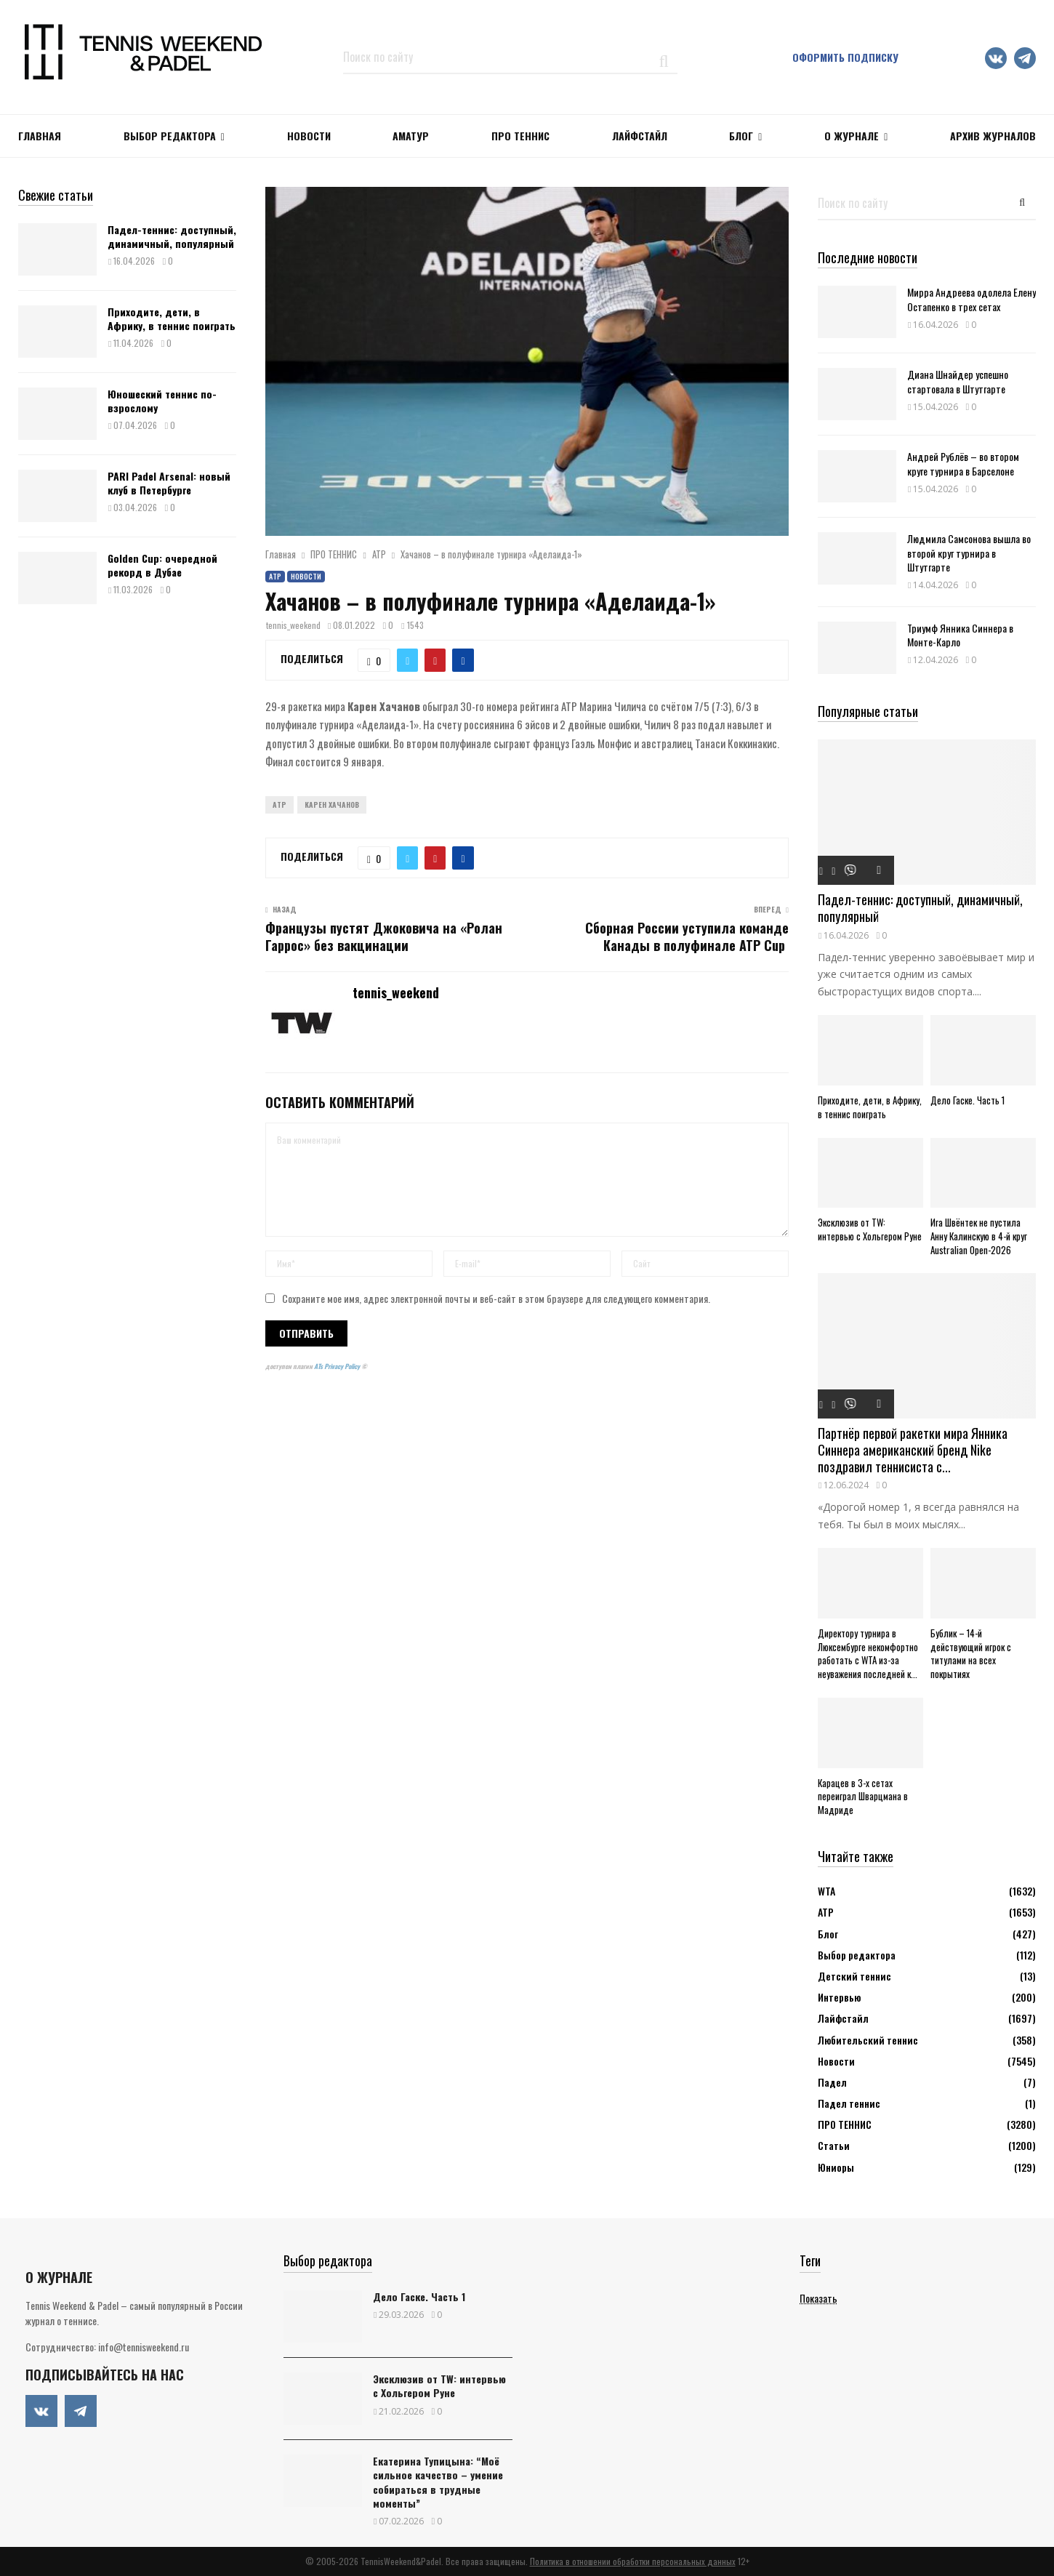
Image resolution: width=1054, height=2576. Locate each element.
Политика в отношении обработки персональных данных (633, 2561)
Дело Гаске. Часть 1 (967, 1100)
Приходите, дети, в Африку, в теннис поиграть (172, 318)
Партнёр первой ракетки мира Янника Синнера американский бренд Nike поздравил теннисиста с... (912, 1449)
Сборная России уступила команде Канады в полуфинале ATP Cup (687, 936)
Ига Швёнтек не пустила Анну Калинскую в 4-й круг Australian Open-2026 (978, 1236)
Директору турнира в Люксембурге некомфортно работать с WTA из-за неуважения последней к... (868, 1653)
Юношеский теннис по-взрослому (162, 400)
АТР (275, 576)
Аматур (411, 135)
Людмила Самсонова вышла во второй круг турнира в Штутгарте (969, 552)
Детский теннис (854, 1975)
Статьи (834, 2145)
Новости (306, 576)
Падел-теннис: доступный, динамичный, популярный (172, 236)
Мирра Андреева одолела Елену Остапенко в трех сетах (971, 298)
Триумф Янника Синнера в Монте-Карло (960, 634)
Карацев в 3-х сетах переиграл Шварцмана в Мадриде (863, 1796)
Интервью (839, 1997)
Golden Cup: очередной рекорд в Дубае (162, 564)
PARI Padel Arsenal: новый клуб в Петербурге (169, 482)
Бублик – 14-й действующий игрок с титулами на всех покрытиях (970, 1653)
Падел (832, 2082)
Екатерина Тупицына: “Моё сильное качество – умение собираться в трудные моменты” (438, 2482)
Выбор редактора (170, 135)
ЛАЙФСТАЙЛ (639, 135)
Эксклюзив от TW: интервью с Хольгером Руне (870, 1229)
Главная (39, 135)
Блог (741, 135)
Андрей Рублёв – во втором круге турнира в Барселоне (963, 463)
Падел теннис (849, 2103)
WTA (826, 1890)
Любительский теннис (868, 2039)
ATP (279, 804)
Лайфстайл (843, 2018)
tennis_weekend (293, 625)
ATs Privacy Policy (337, 1366)
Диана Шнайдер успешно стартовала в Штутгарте (957, 381)
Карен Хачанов (332, 804)
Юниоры (836, 2167)
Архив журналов (993, 135)
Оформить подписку (845, 57)
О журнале (851, 135)
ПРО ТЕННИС (520, 135)
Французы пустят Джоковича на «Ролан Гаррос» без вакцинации (383, 936)
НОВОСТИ (309, 135)
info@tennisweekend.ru (143, 2346)
